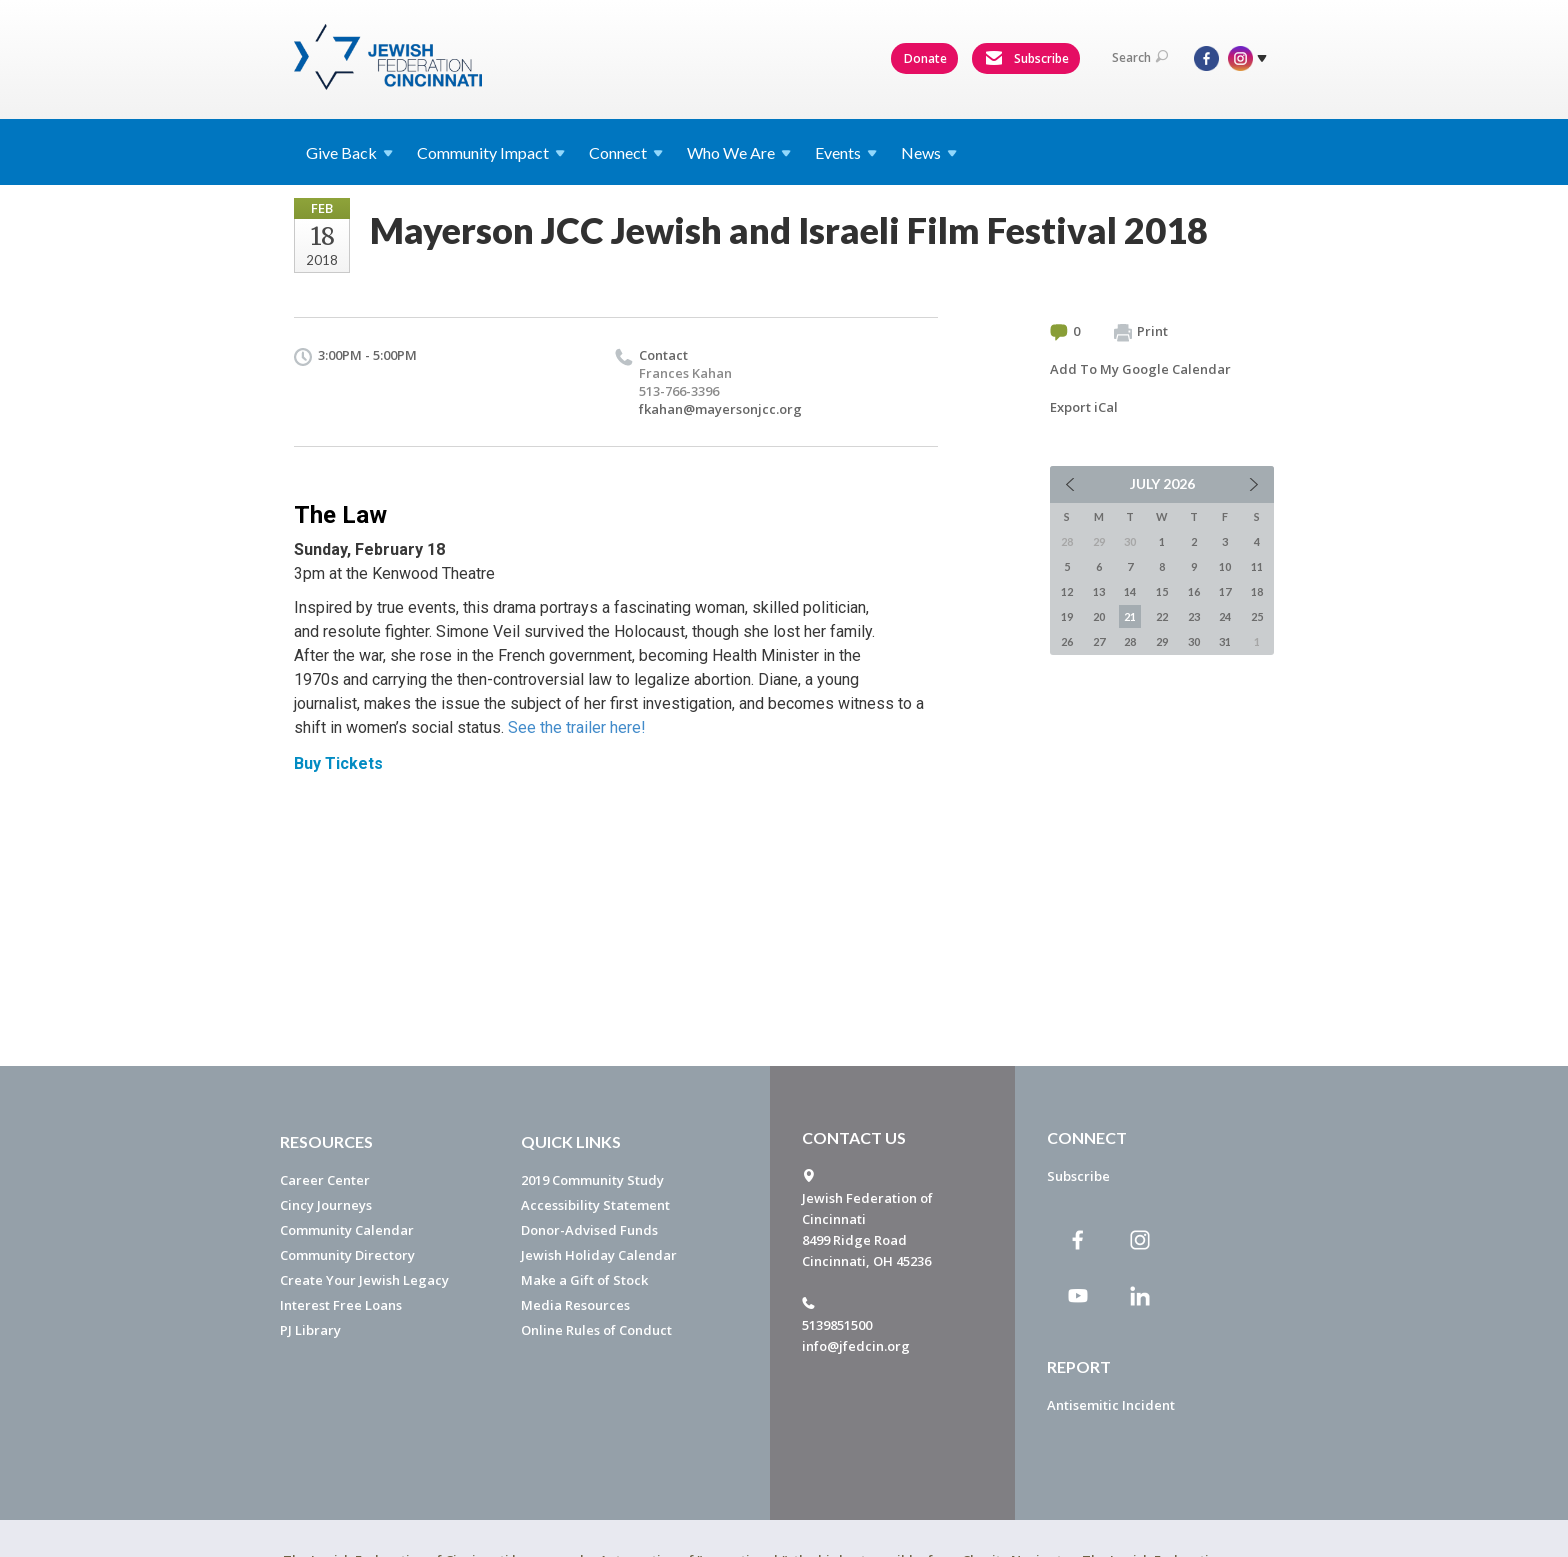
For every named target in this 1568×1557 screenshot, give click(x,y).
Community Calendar (347, 1230)
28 (1130, 641)
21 (1130, 616)
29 (1162, 641)
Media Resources (575, 1305)
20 (1099, 616)
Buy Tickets (338, 763)
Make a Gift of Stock (584, 1280)
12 (1067, 591)
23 (1194, 616)
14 (1130, 591)
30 (1194, 641)
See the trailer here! (577, 727)
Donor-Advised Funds (589, 1230)
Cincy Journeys (326, 1205)
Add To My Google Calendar (1140, 369)
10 (1225, 566)
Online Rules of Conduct (596, 1330)
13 (1099, 591)
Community (491, 152)
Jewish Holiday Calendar (599, 1255)
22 (1162, 616)
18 (1257, 591)
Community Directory (347, 1255)
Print (1141, 332)
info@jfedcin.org (856, 1346)
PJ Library (310, 1330)
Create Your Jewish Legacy (364, 1280)
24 (1225, 616)
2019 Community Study (592, 1180)
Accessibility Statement (595, 1205)
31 (1225, 641)
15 (1162, 591)
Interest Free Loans (341, 1305)
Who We (739, 152)
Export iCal (1084, 407)
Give (349, 152)
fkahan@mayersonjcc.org (720, 409)
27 (1099, 641)
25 (1257, 616)
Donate (925, 58)
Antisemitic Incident (1111, 1405)
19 (1067, 616)
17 (1225, 591)
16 (1194, 591)
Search (1140, 57)
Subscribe (1027, 59)
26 (1067, 641)
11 (1257, 566)
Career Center (325, 1180)
